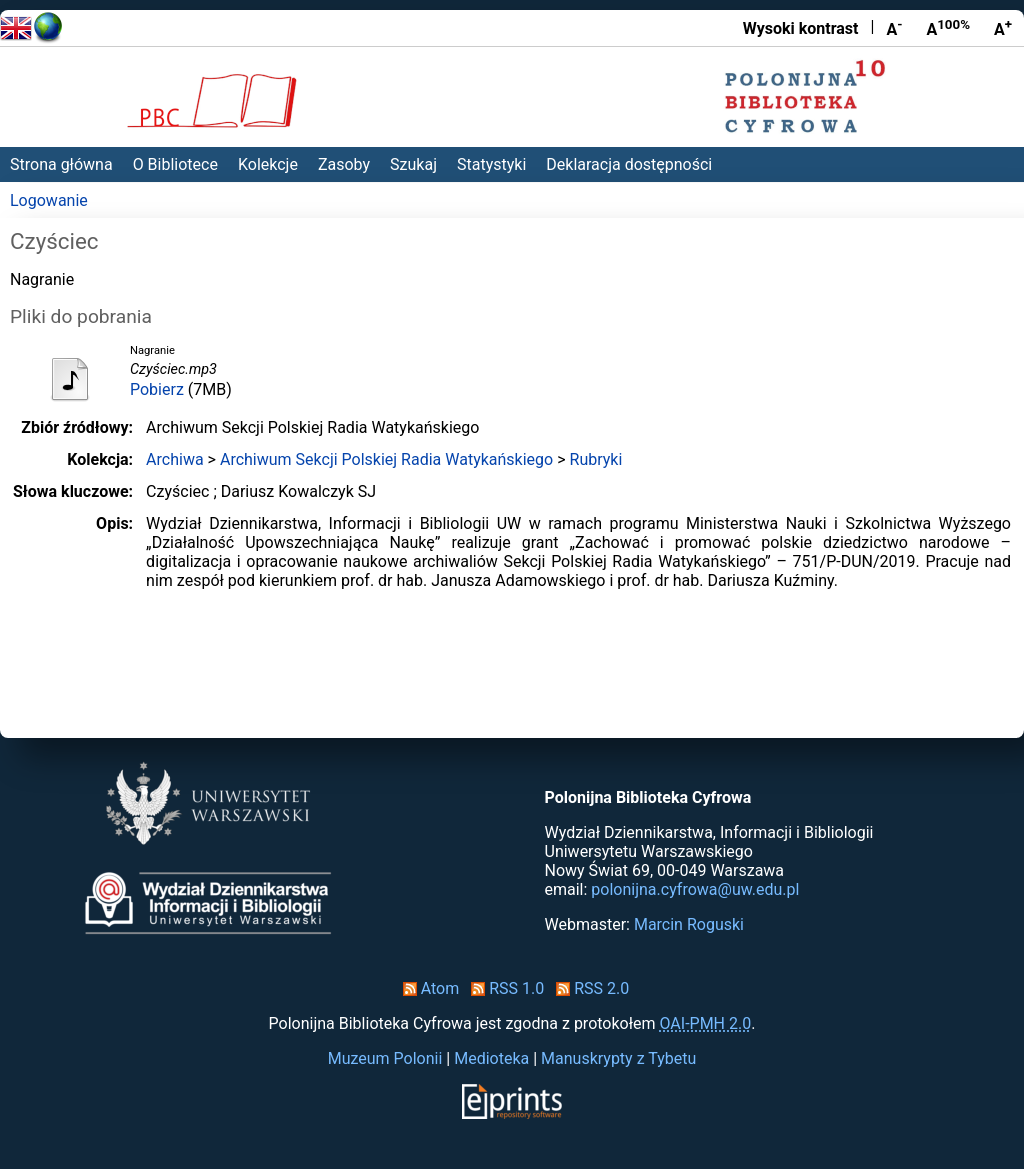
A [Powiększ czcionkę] (1003, 28)
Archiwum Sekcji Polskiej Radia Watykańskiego (386, 459)
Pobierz (157, 389)
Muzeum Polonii (385, 1058)
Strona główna (61, 164)
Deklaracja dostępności (629, 164)
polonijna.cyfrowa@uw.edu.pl (695, 889)
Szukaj (413, 164)
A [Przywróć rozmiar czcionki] (948, 28)
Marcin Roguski (689, 924)
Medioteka (491, 1058)
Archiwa (175, 459)
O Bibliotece (175, 164)
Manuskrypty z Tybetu (618, 1058)
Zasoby (344, 164)
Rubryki (596, 459)
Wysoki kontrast (801, 28)
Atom (427, 988)
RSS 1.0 (503, 988)
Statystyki (491, 164)
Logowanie (49, 200)
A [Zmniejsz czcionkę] (894, 28)
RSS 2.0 (588, 988)
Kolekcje (268, 164)
